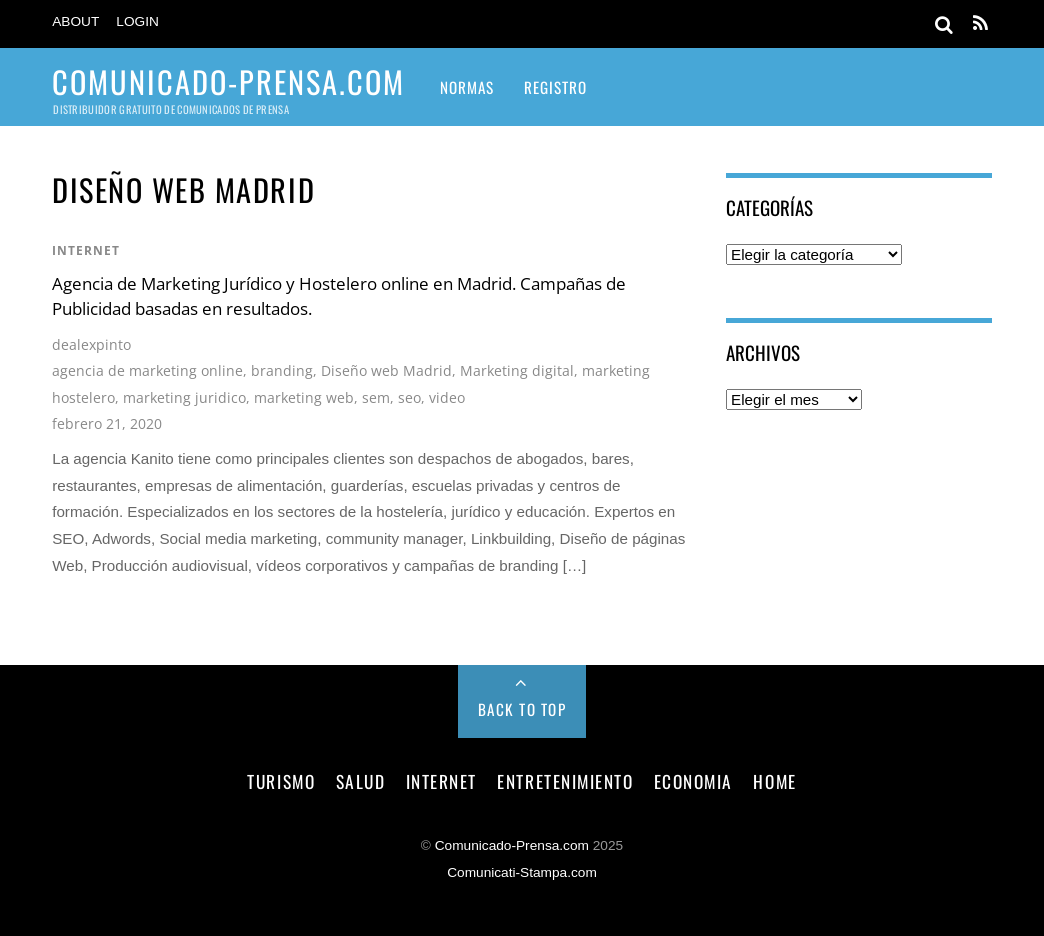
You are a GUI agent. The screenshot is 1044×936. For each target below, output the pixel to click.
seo (409, 397)
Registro (555, 87)
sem (376, 397)
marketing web (304, 397)
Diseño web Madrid (386, 370)
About (75, 21)
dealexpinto (91, 344)
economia (693, 781)
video (447, 397)
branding (282, 370)
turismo (281, 781)
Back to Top (522, 709)
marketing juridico (184, 397)
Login (137, 21)
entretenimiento (565, 781)
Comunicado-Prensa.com (512, 845)
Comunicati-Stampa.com (522, 872)
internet (86, 250)
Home (774, 781)
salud (361, 781)
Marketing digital (517, 370)
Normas (467, 87)
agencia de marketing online (147, 370)
